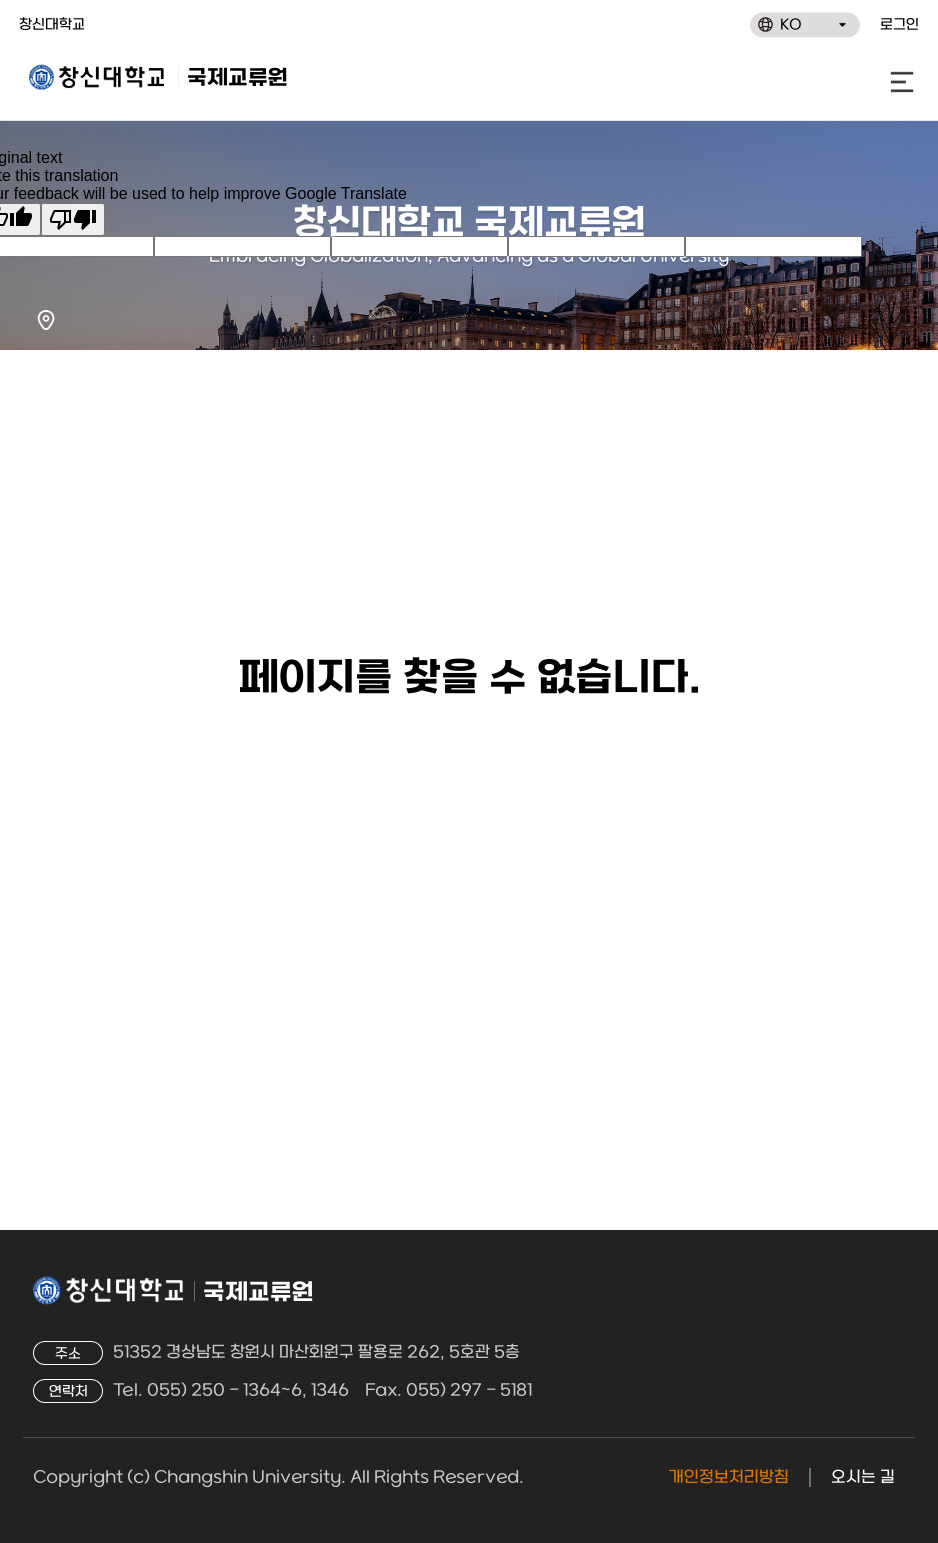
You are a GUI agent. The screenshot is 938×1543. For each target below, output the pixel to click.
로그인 (899, 25)
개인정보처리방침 (728, 1477)
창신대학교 (52, 25)
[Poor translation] (73, 219)
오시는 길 (863, 1477)
